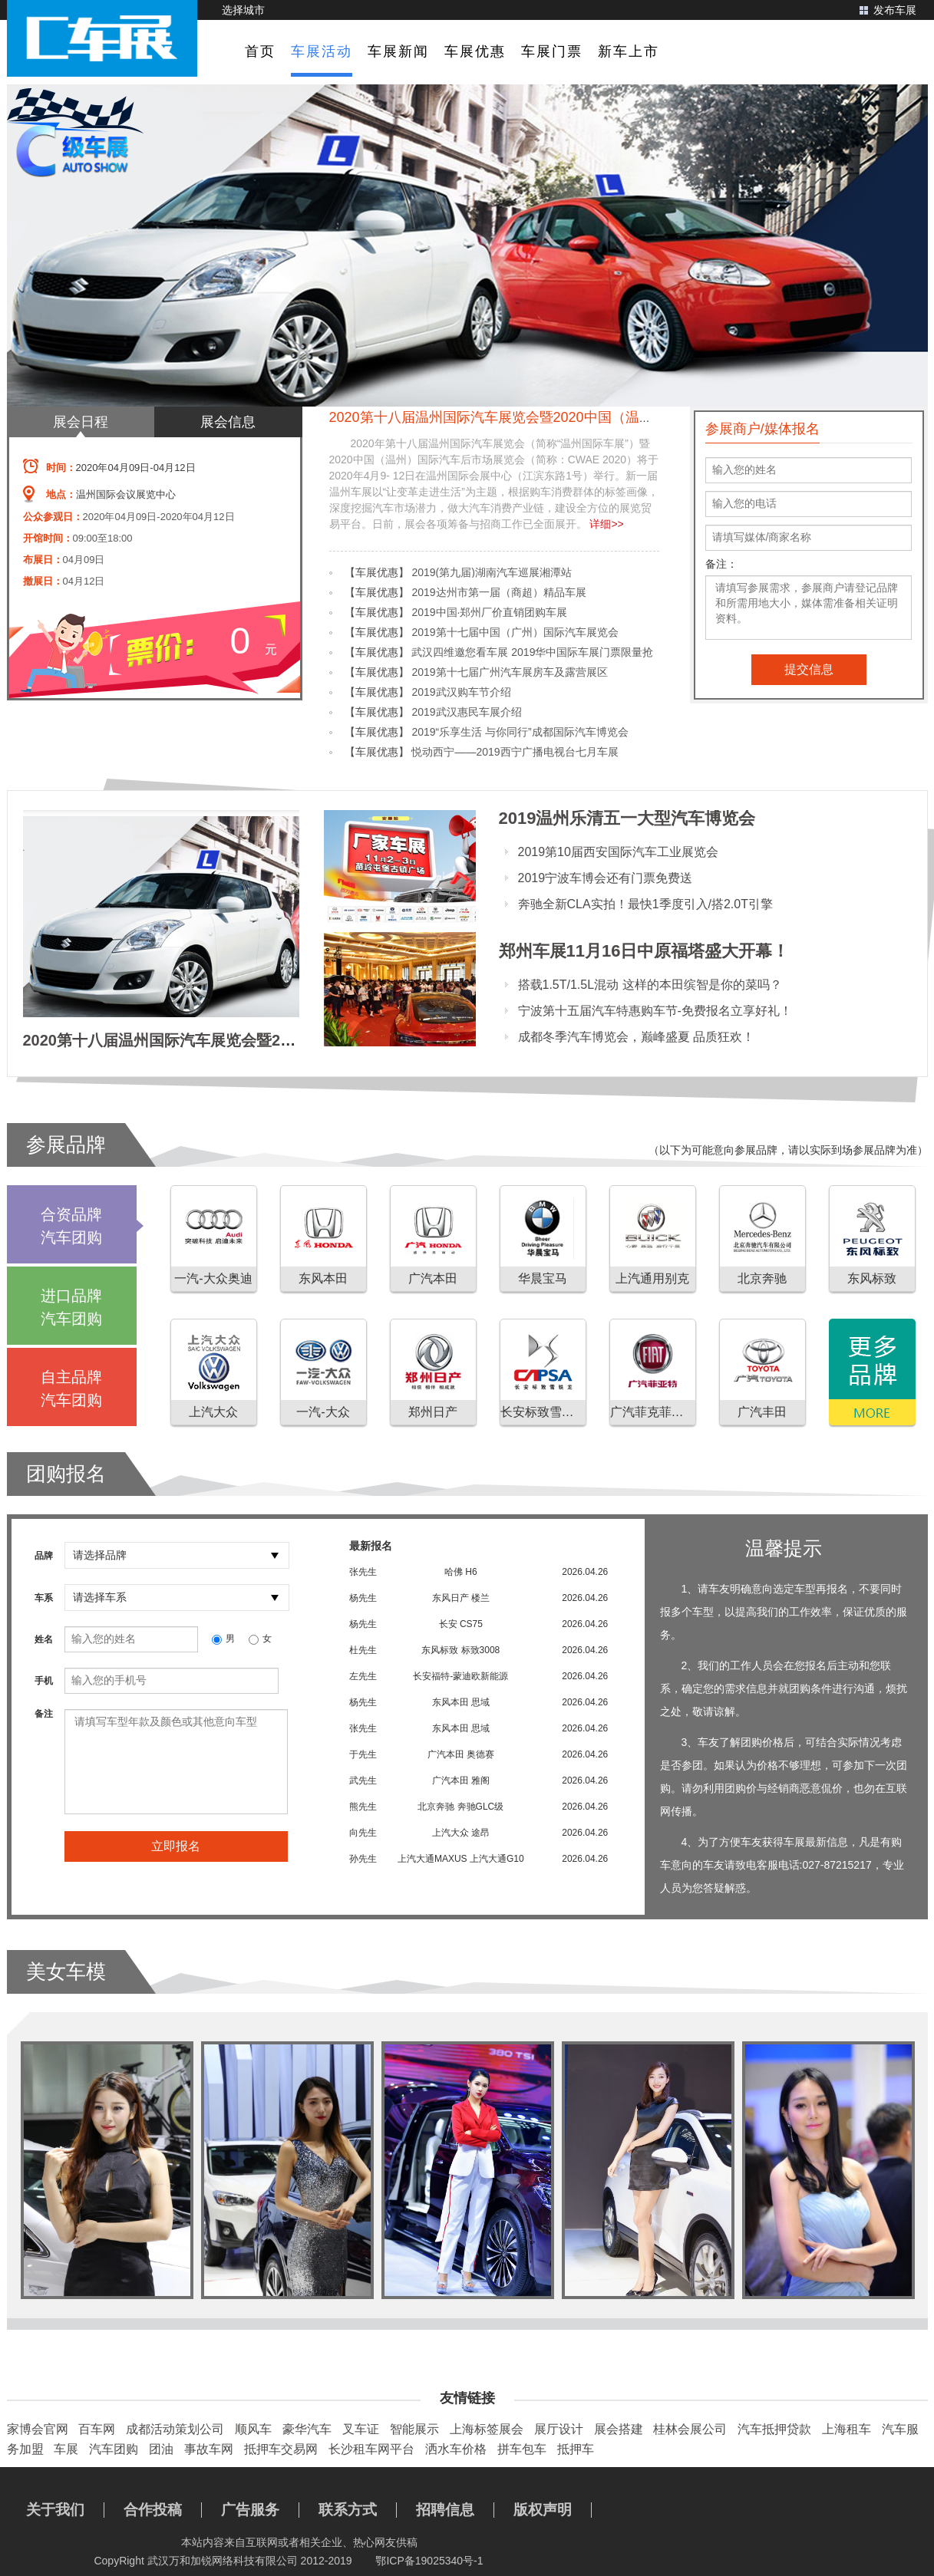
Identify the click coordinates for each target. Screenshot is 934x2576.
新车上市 (628, 51)
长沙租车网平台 (371, 2449)
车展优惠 (475, 51)
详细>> (606, 524)
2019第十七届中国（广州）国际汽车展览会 (514, 632)
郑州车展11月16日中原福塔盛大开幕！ (644, 950)
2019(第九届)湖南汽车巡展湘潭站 (491, 572)
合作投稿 (153, 2510)
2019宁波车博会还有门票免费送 (605, 877)
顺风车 (253, 2429)
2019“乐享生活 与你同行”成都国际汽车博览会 (519, 732)
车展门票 (552, 51)
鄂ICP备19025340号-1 (429, 2561)
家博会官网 (37, 2429)
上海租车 (846, 2429)
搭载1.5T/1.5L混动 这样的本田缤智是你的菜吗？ (650, 984)
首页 (260, 51)
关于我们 (55, 2510)
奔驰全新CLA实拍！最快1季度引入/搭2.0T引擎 (645, 904)
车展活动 (321, 51)
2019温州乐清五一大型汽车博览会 (627, 818)
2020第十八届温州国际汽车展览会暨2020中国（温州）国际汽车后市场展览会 (567, 417)
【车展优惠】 (377, 572)
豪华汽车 (307, 2429)
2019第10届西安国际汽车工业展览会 (618, 851)
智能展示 (414, 2429)
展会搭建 (618, 2429)
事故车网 (208, 2449)
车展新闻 (398, 51)
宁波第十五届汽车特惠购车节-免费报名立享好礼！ (655, 1010)
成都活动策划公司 (175, 2429)
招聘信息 (445, 2510)
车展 (66, 2449)
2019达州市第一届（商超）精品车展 (498, 592)
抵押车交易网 (281, 2449)
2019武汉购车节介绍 (460, 692)
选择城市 (243, 10)
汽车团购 (113, 2449)
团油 (161, 2449)
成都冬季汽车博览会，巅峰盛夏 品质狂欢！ (636, 1036)
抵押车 (575, 2449)
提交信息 (808, 669)
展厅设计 (558, 2429)
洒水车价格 (456, 2449)
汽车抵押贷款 (774, 2429)
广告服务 (250, 2510)
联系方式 (347, 2510)
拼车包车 (521, 2449)
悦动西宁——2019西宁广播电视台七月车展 (514, 752)
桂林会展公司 (690, 2429)
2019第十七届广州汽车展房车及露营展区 (509, 672)
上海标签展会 (486, 2429)
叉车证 (360, 2429)
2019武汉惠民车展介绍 (466, 712)
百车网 (96, 2429)
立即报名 (175, 1846)
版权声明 (542, 2510)
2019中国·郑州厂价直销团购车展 (489, 612)
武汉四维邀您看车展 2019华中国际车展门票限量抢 (532, 652)
